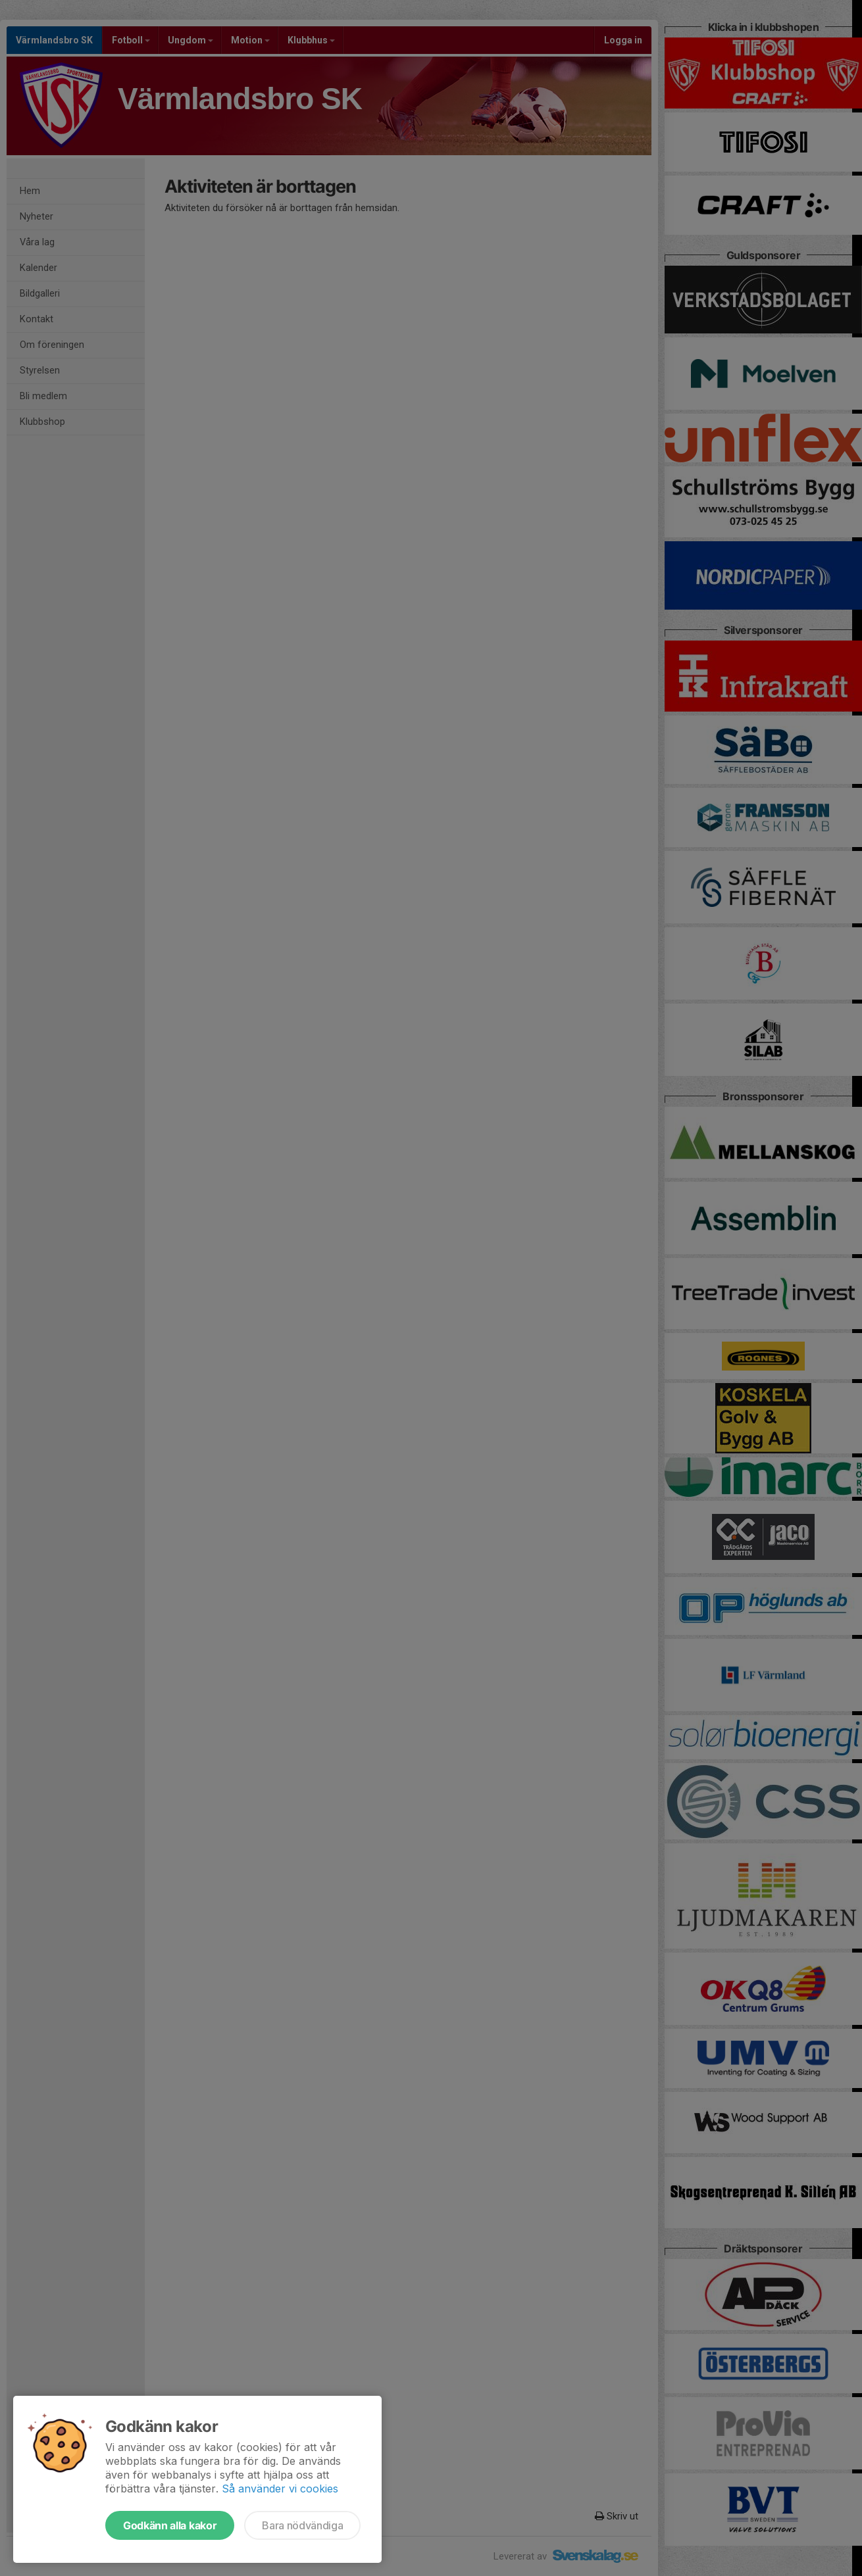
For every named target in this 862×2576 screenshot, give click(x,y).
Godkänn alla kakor (169, 2525)
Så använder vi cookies (280, 2488)
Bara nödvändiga (302, 2525)
